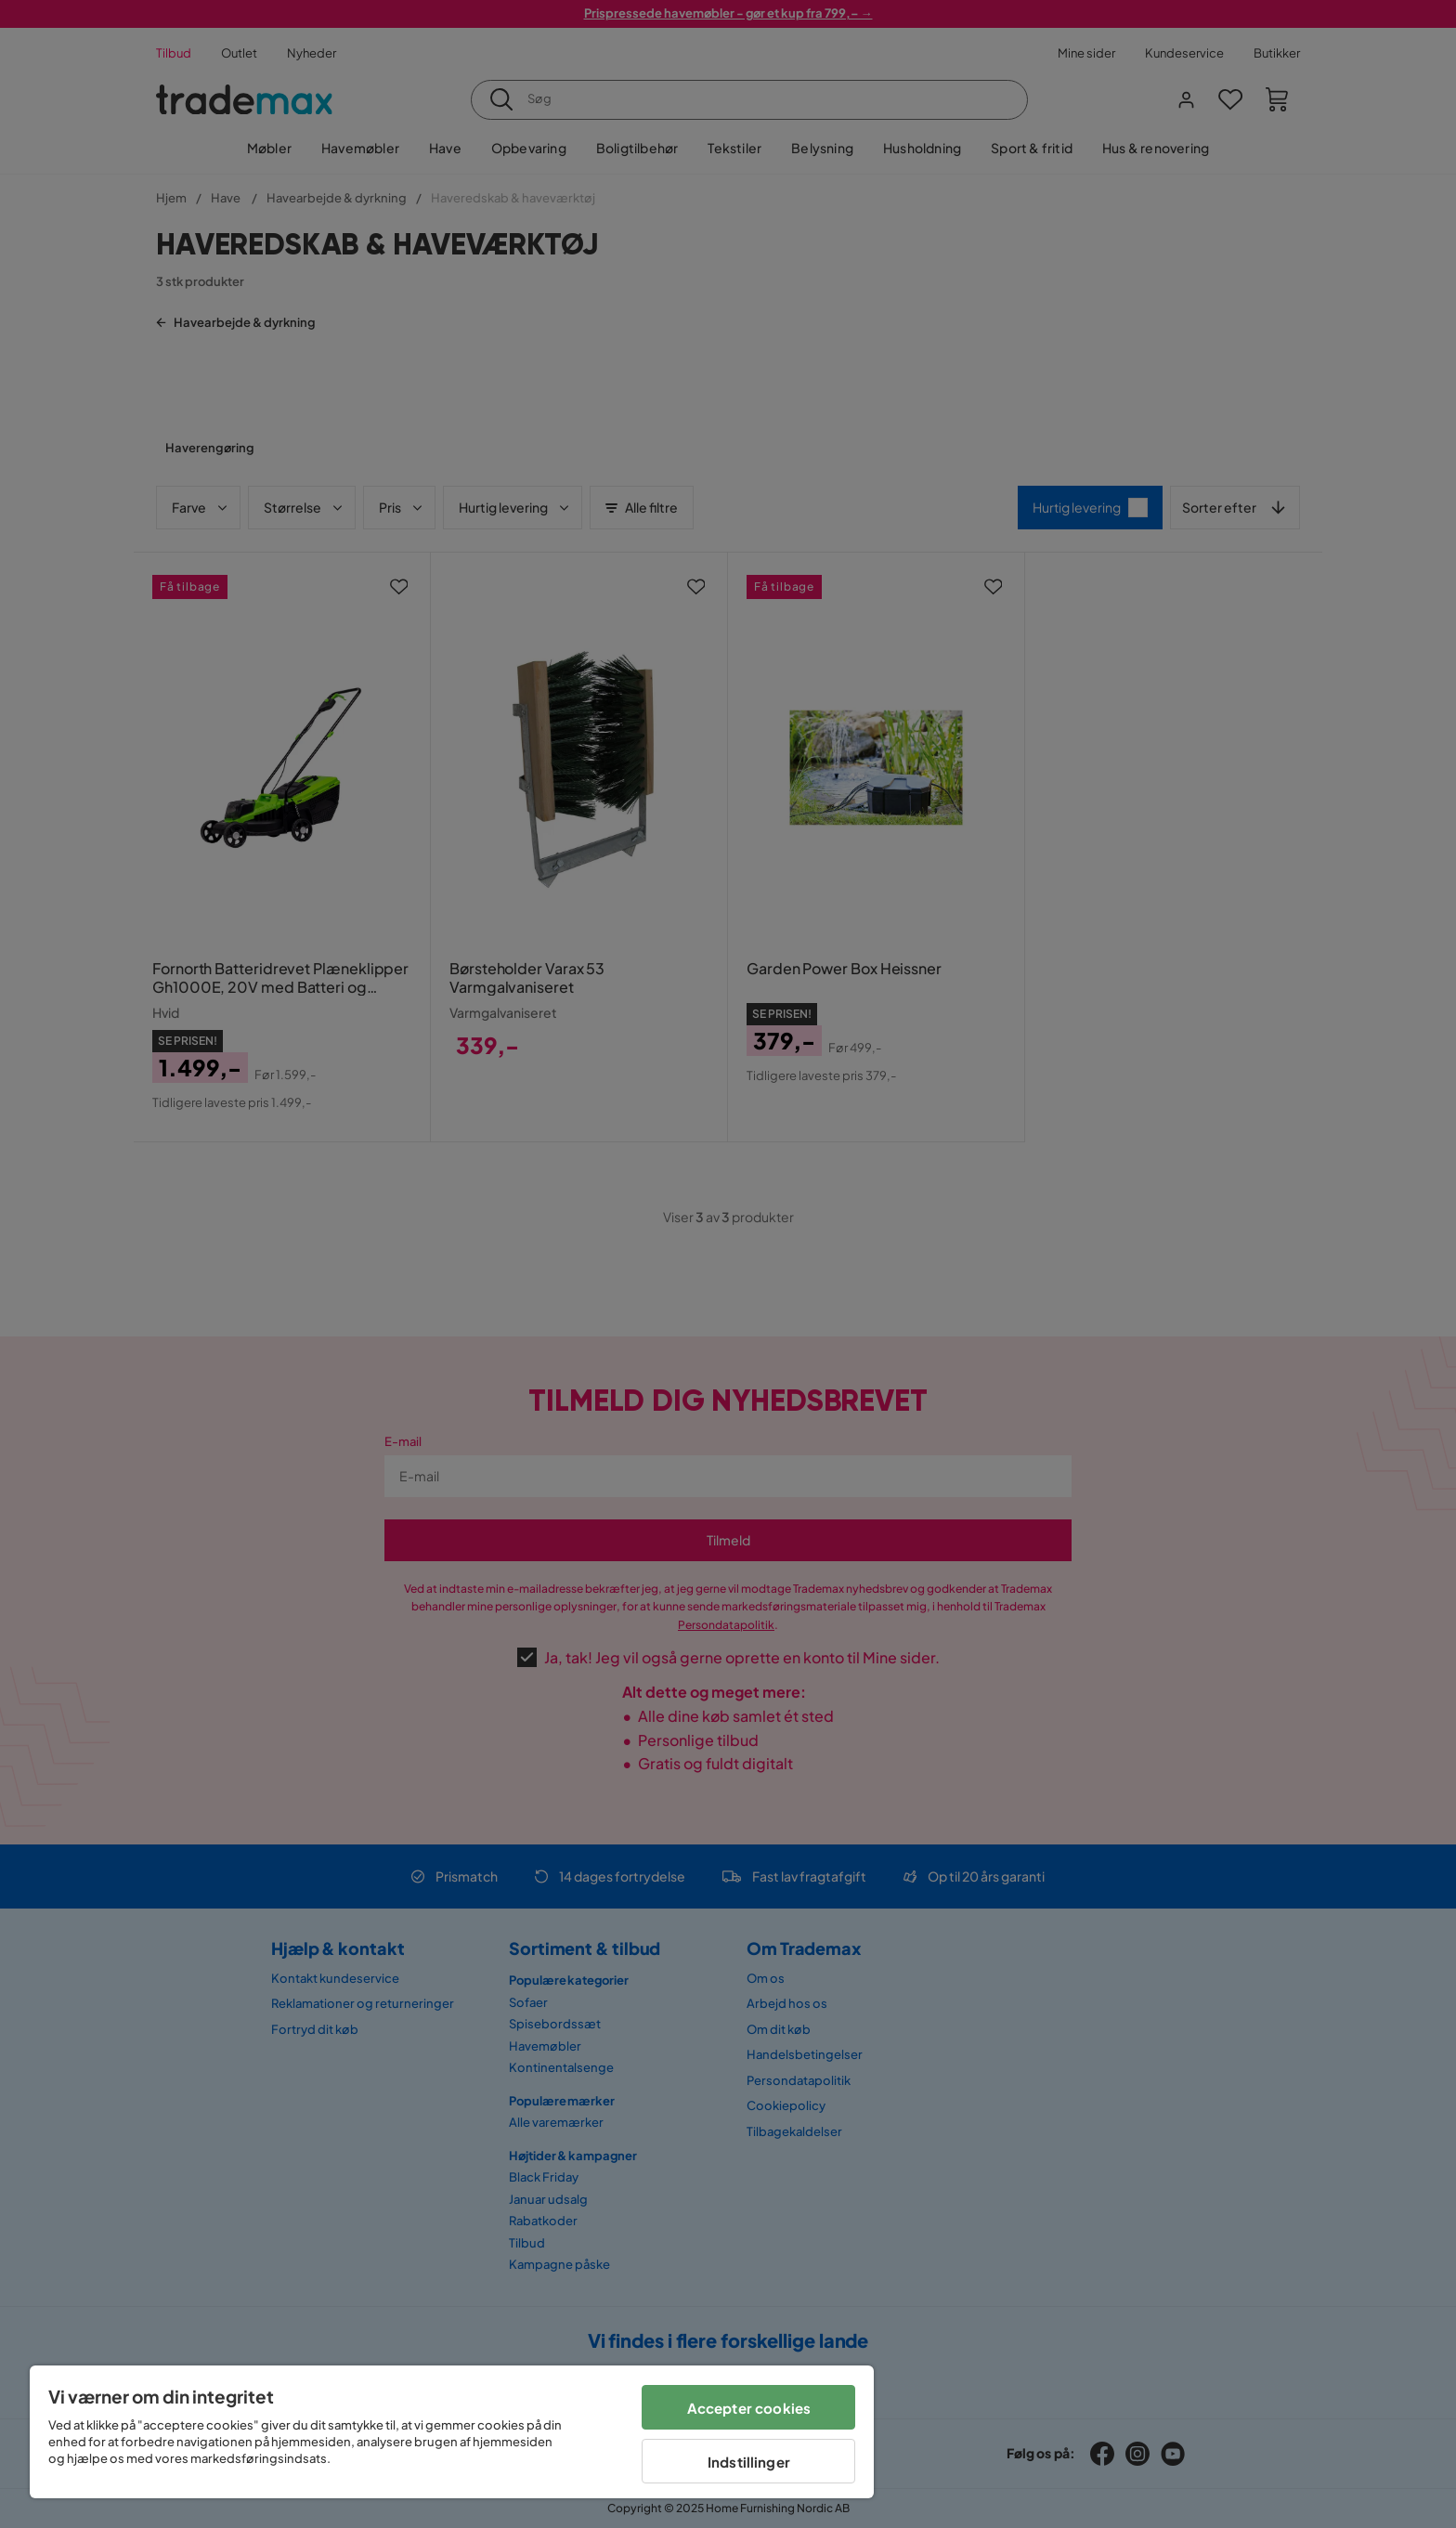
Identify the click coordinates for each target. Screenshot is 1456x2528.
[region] (452, 2431)
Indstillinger (749, 2461)
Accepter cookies (749, 2408)
